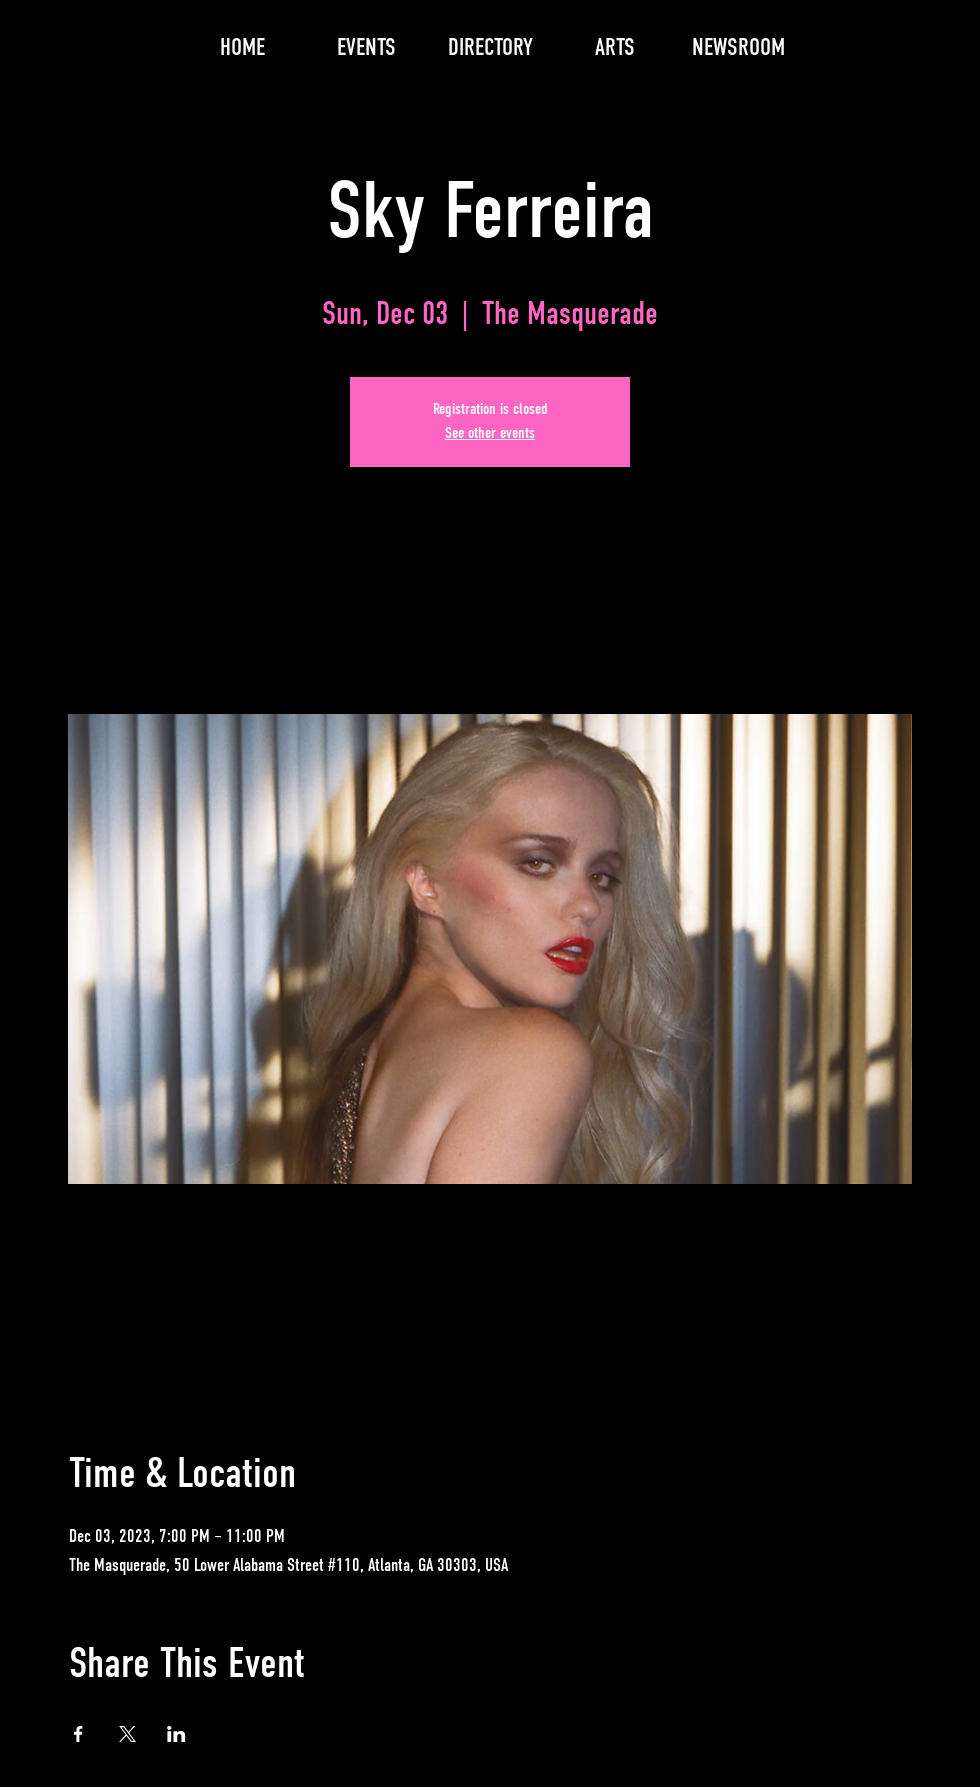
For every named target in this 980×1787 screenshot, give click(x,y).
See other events (490, 434)
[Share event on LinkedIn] (176, 1734)
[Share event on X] (127, 1734)
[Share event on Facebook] (78, 1734)
